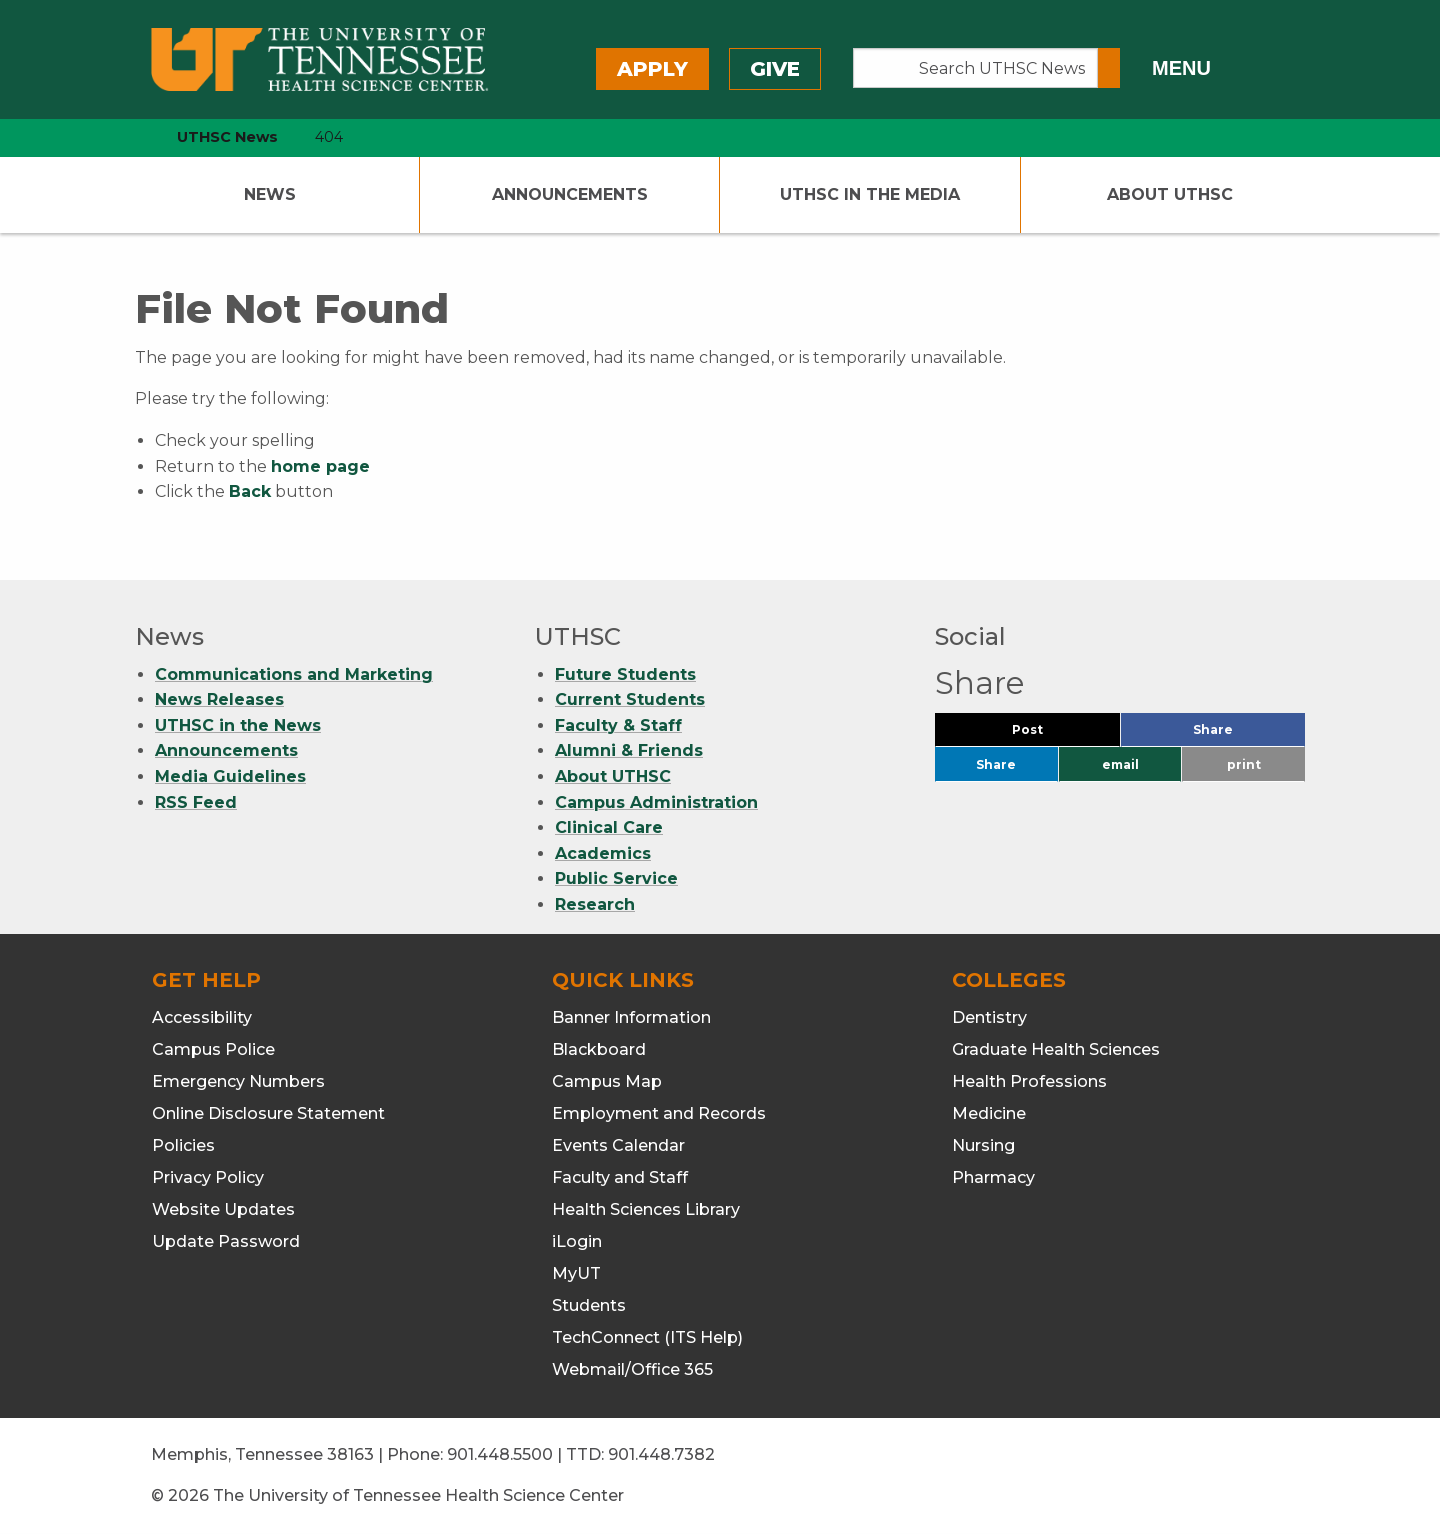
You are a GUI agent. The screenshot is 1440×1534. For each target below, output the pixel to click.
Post (1051, 734)
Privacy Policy (208, 1177)
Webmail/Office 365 (632, 1369)
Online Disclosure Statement (268, 1113)
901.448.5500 (500, 1454)
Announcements (570, 194)
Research (595, 904)
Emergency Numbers (238, 1081)
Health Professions (1029, 1081)
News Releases (219, 699)
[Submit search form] (1109, 68)
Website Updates (223, 1209)
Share (1246, 734)
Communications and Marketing (294, 674)
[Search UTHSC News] (975, 68)
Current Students (630, 699)
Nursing (983, 1145)
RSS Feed (196, 802)
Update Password (226, 1241)
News (270, 194)
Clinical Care (609, 827)
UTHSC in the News (238, 725)
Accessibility (202, 1017)
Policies (183, 1145)
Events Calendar (618, 1145)
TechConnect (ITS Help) (647, 1337)
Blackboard (599, 1049)
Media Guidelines (230, 776)
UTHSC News (227, 137)
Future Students (625, 674)
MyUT (576, 1273)
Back (250, 491)
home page (320, 466)
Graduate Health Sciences (1056, 1049)
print (1244, 764)
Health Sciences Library (646, 1209)
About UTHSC (1170, 194)
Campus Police (213, 1049)
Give (775, 69)
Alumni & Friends (629, 750)
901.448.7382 (661, 1454)
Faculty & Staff (618, 725)
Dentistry (989, 1017)
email (1120, 764)
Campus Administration (656, 802)
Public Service (616, 878)
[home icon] (130, 137)
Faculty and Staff (620, 1177)
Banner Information (631, 1017)
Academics (603, 853)
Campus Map (607, 1081)
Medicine (989, 1113)
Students (589, 1305)
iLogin (577, 1241)
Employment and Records (659, 1113)
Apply (652, 69)
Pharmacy (993, 1177)
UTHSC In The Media (870, 194)
